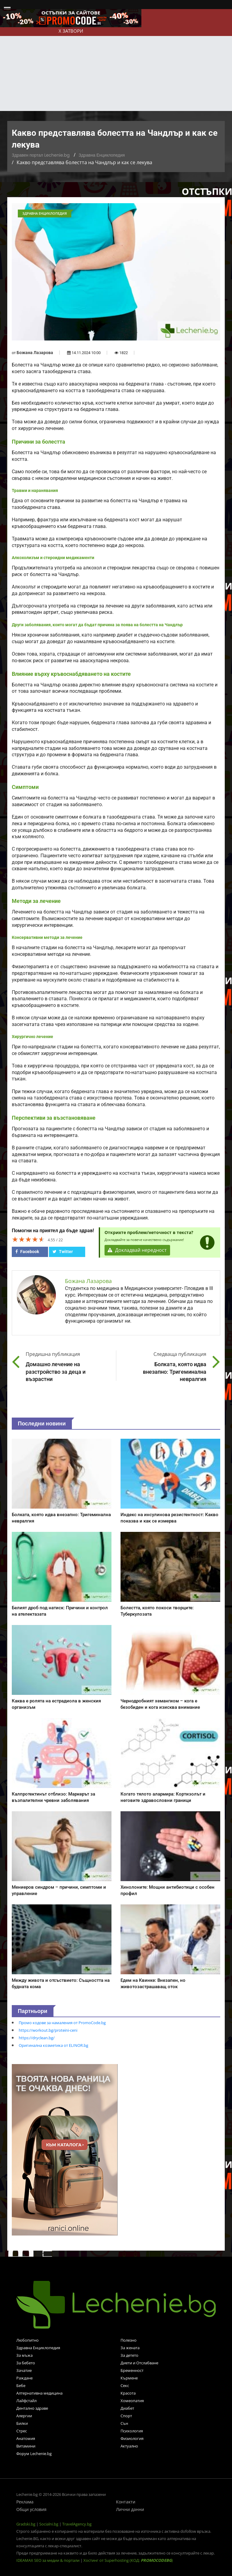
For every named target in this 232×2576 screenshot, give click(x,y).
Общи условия (31, 2509)
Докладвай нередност (137, 1250)
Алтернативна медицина (39, 2393)
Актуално (129, 2446)
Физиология (132, 2438)
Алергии (24, 2415)
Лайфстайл (26, 2400)
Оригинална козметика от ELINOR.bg (53, 2045)
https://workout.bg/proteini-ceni (48, 2030)
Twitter (63, 1251)
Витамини (25, 2446)
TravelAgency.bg (77, 2524)
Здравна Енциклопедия (102, 155)
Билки (22, 2423)
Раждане (24, 2378)
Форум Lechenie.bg (34, 2453)
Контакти (125, 2502)
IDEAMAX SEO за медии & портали (48, 2560)
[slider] (28, 1239)
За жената (130, 2347)
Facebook (27, 1251)
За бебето (25, 2363)
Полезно (129, 2340)
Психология (132, 2431)
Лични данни (130, 2509)
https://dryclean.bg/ (37, 2037)
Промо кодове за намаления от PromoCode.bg (62, 2022)
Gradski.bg (25, 2524)
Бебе (20, 2385)
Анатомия (25, 2438)
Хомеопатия (132, 2400)
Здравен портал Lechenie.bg (40, 155)
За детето (129, 2355)
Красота (128, 2393)
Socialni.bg (48, 2524)
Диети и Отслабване (139, 2363)
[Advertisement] (116, 65)
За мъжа (24, 2355)
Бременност (132, 2370)
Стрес (21, 2431)
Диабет (127, 2408)
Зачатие (24, 2370)
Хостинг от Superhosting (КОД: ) (128, 2560)
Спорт (126, 2415)
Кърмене (129, 2378)
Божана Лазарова (35, 352)
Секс (125, 2385)
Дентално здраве (32, 2408)
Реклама (25, 2502)
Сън (124, 2423)
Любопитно (27, 2340)
